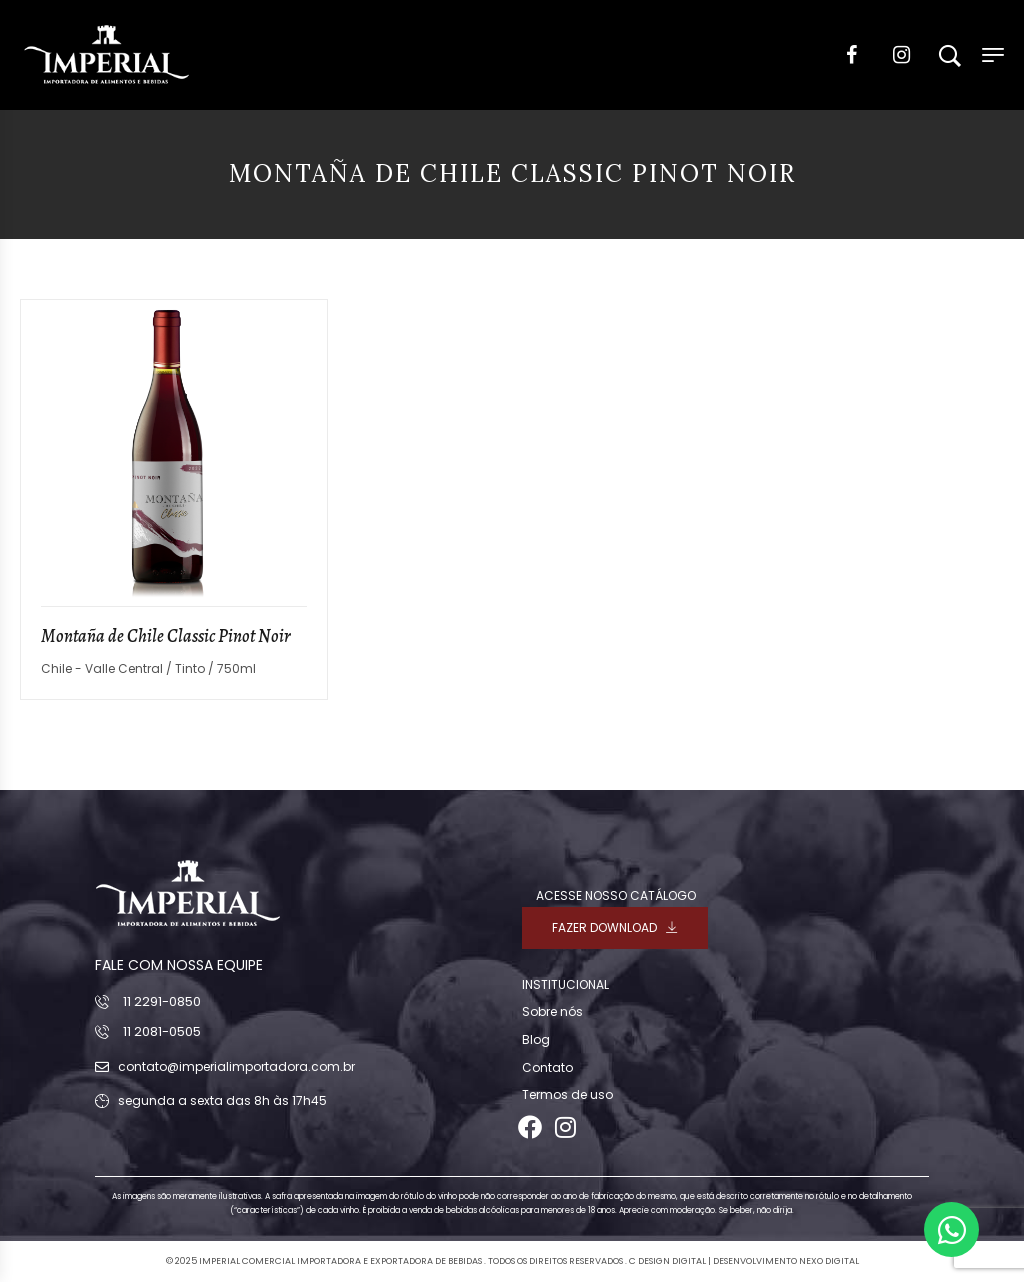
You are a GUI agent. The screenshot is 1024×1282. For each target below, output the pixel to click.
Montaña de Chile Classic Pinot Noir (165, 636)
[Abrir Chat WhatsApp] (951, 1229)
